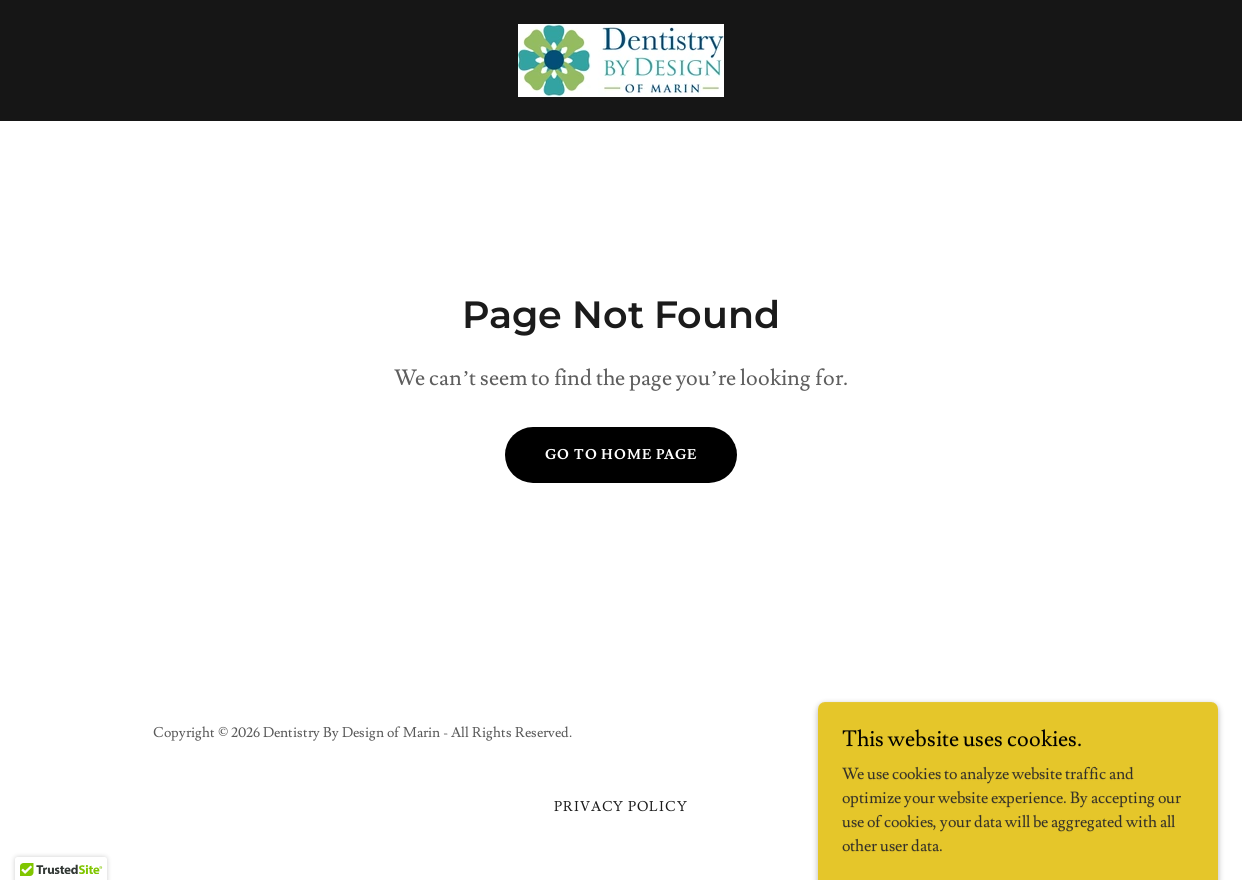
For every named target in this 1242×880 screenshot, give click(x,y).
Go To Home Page (621, 455)
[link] (621, 57)
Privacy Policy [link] (621, 807)
